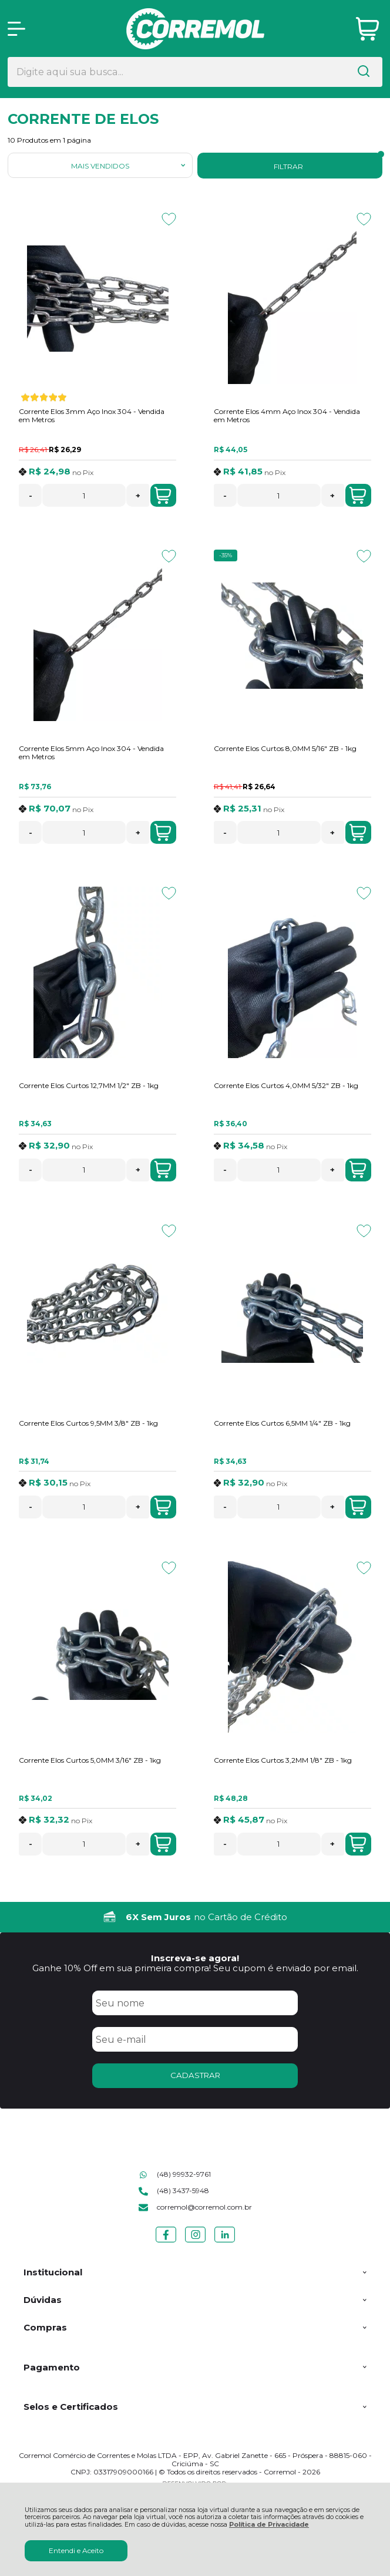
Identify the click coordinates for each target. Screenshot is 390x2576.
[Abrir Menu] (16, 28)
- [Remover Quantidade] (30, 495)
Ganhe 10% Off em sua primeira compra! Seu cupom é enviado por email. (195, 1968)
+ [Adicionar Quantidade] (138, 495)
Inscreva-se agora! (195, 1958)
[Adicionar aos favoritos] (169, 219)
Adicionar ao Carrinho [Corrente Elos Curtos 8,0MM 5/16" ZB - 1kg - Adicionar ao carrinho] (358, 832)
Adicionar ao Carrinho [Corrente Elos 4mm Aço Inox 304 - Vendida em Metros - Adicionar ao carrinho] (358, 495)
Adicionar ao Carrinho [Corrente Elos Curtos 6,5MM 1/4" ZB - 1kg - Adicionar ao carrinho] (358, 1507)
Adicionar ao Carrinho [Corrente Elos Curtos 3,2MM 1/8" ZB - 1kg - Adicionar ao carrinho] (358, 1844)
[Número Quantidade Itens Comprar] (84, 495)
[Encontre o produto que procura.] (363, 72)
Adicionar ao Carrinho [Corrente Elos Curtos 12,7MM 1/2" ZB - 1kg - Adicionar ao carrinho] (163, 1169)
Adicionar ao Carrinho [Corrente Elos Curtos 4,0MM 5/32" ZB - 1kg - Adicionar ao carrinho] (358, 1169)
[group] (195, 1917)
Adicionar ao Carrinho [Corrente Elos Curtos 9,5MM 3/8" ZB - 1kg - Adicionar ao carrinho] (163, 1507)
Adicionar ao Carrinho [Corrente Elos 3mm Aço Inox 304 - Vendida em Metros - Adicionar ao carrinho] (163, 495)
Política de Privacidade (269, 2524)
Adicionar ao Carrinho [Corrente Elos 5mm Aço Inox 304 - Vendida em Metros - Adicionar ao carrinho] (163, 832)
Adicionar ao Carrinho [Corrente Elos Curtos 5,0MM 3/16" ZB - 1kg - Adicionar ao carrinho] (163, 1844)
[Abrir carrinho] (367, 29)
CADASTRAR (195, 2075)
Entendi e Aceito (76, 2550)
